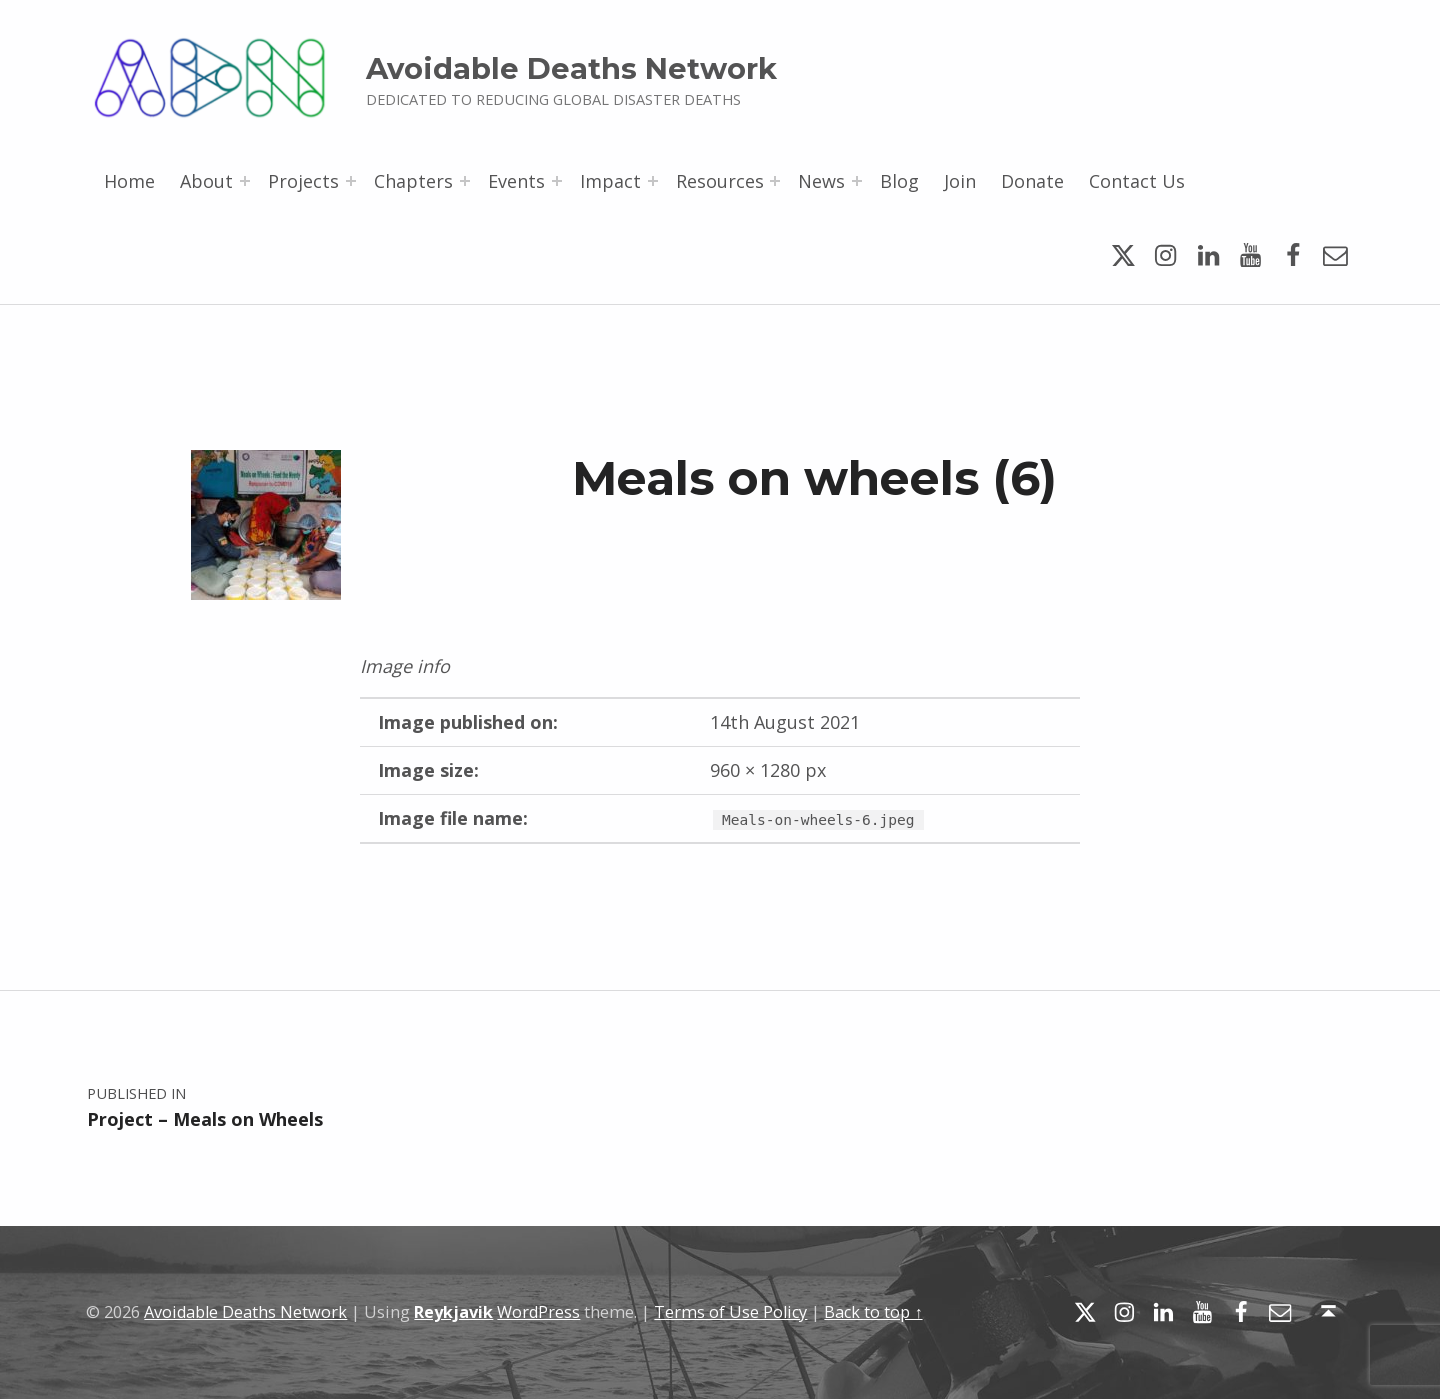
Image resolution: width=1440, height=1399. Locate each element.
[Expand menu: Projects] (351, 181)
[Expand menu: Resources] (775, 181)
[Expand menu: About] (245, 181)
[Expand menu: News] (857, 181)
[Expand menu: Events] (557, 181)
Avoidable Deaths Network (571, 68)
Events (516, 181)
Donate (1032, 181)
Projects (303, 181)
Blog (899, 181)
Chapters (413, 181)
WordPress (538, 1312)
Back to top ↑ (873, 1312)
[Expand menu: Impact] (653, 181)
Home (129, 181)
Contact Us (1137, 181)
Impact (610, 181)
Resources (720, 181)
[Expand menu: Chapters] (465, 181)
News (821, 181)
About (206, 181)
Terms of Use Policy (730, 1312)
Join (960, 181)
